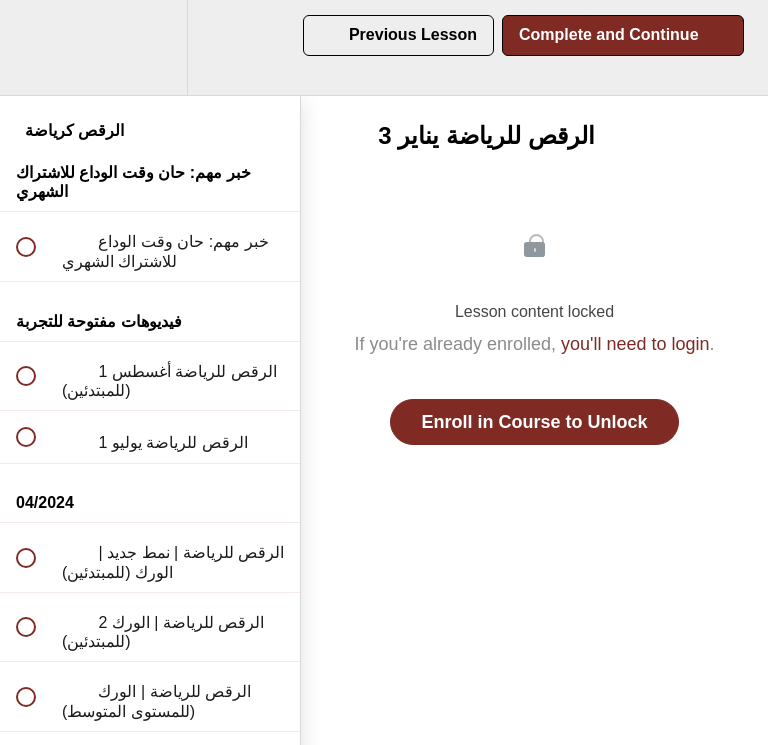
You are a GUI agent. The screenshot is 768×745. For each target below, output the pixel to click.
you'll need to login (635, 344)
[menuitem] (150, 47)
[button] (37, 47)
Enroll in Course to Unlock (534, 422)
